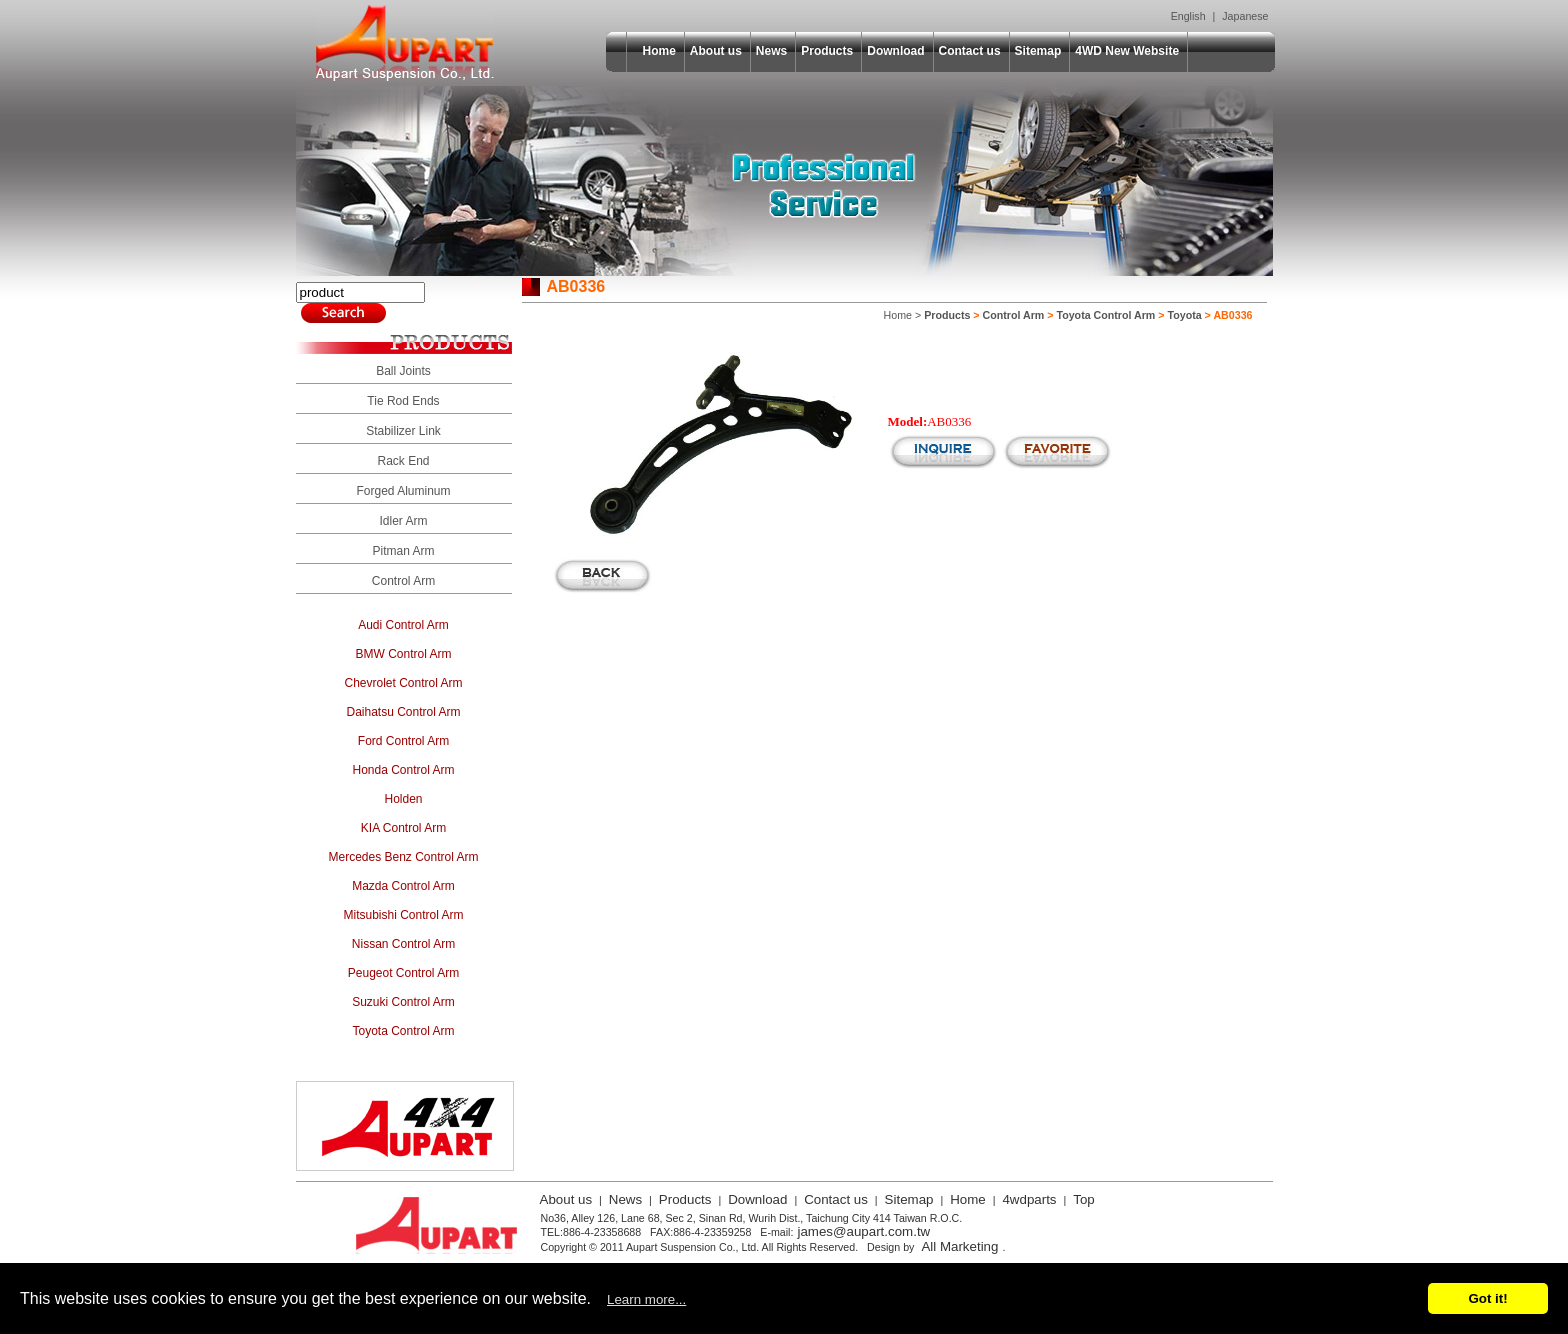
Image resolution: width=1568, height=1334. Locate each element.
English (1188, 16)
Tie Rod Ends (403, 401)
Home (659, 51)
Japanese (1245, 16)
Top (1084, 1199)
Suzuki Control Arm (403, 1002)
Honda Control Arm (403, 770)
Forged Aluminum (403, 491)
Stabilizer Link (403, 431)
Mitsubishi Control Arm (403, 915)
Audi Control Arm (403, 625)
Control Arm (403, 581)
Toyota (1185, 315)
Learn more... (646, 1299)
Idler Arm (403, 521)
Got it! (1487, 1298)
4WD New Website (1127, 51)
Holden (403, 799)
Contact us (970, 51)
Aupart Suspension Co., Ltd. (405, 43)
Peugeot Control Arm (403, 973)
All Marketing (959, 1246)
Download (895, 51)
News (771, 51)
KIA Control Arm (403, 828)
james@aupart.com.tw (863, 1231)
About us (716, 51)
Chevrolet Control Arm (403, 683)
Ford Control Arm (403, 741)
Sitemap (1038, 51)
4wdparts (1029, 1199)
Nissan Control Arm (403, 944)
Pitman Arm (403, 551)
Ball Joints (403, 371)
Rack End (403, 461)
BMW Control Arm (403, 654)
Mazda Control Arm (403, 886)
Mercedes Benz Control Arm (403, 857)
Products (827, 51)
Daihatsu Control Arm (403, 712)
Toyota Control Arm (403, 1031)
